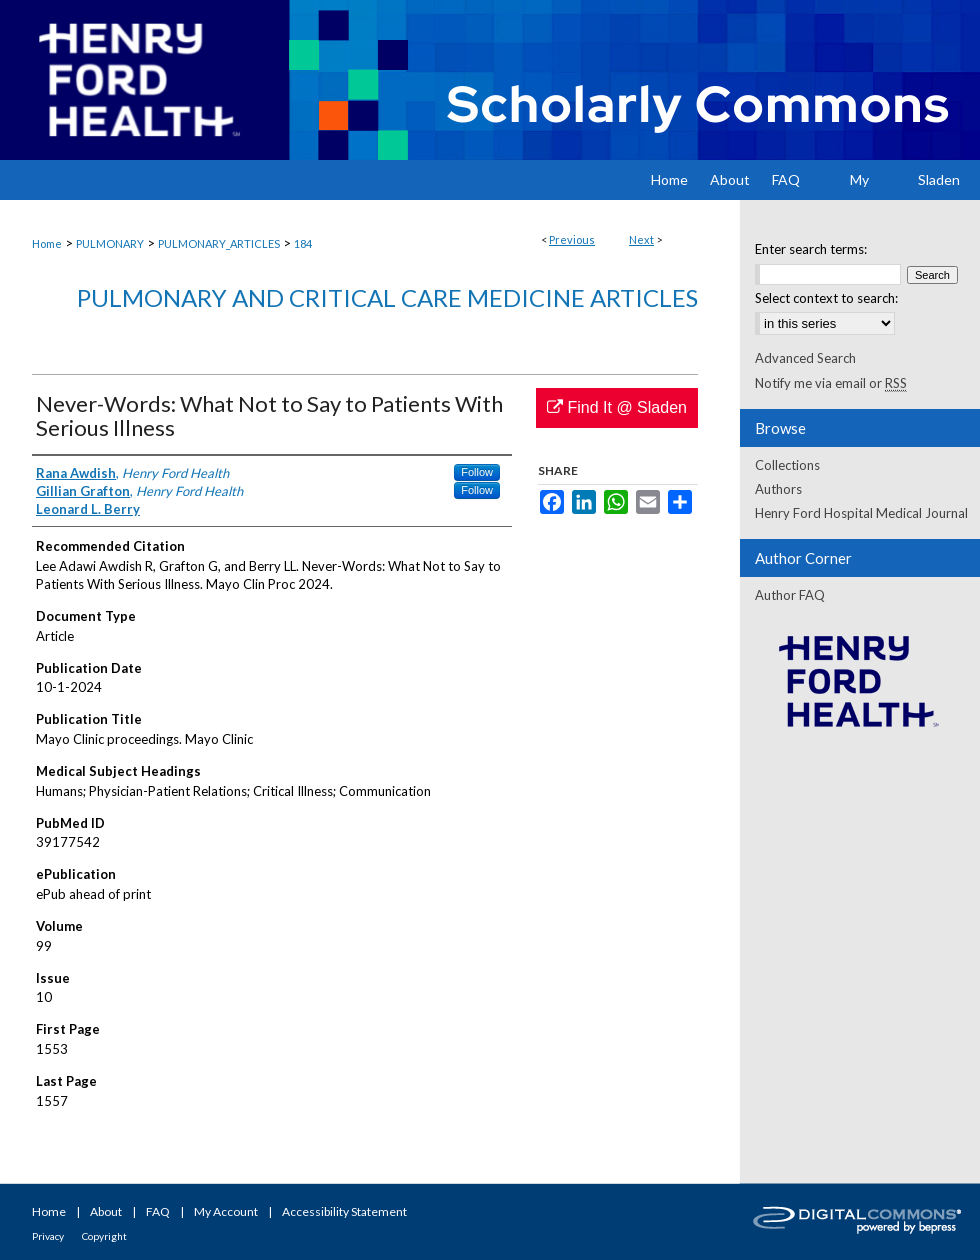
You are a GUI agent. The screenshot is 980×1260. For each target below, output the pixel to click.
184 (303, 243)
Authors (778, 489)
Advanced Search (805, 358)
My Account (226, 1211)
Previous (572, 239)
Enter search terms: (811, 249)
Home (47, 243)
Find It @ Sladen (617, 407)
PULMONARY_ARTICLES (219, 243)
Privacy (48, 1236)
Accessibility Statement (344, 1211)
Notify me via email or (831, 383)
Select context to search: (826, 298)
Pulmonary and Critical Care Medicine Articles (387, 297)
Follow (477, 472)
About (106, 1211)
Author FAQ (790, 595)
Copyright (104, 1236)
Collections (787, 465)
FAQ (158, 1211)
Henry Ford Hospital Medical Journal (861, 513)
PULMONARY (110, 243)
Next (641, 239)
